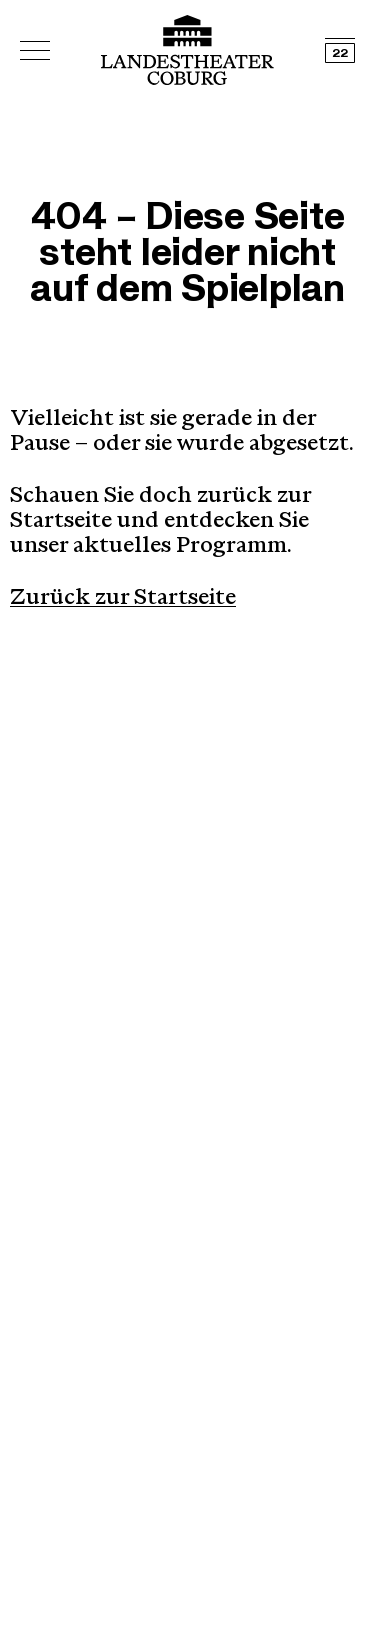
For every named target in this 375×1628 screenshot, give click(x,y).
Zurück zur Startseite (123, 599)
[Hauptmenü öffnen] (35, 50)
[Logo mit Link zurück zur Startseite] (187, 50)
